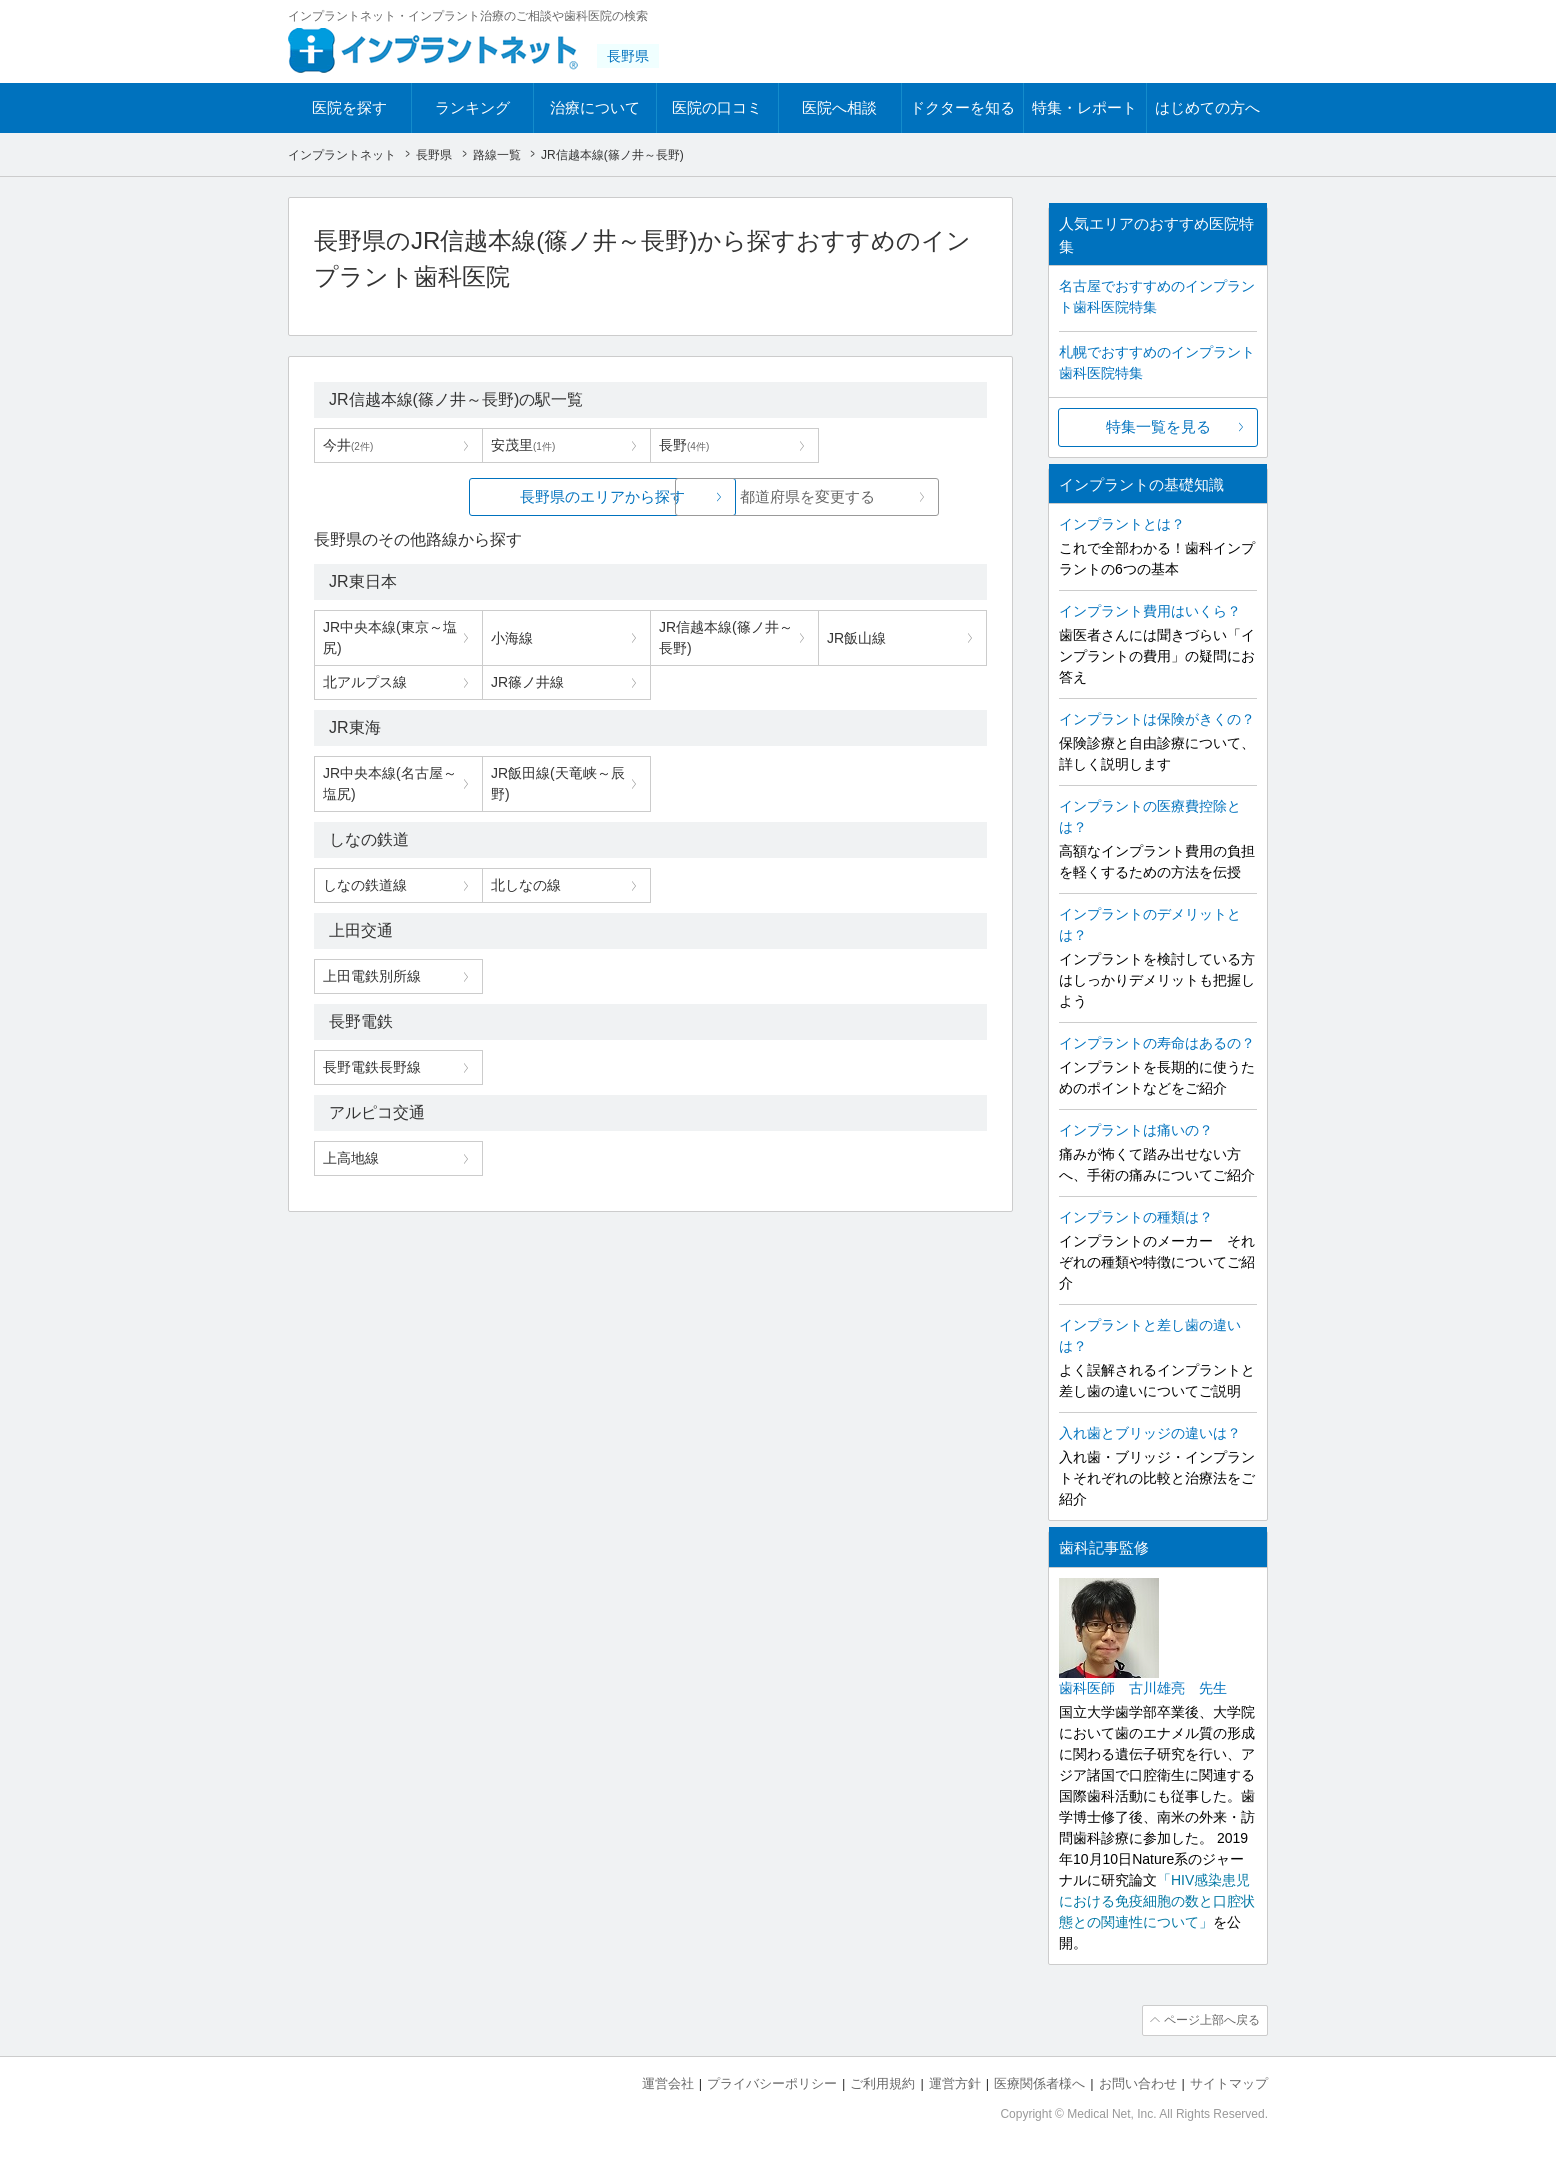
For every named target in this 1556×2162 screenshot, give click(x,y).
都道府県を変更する (800, 496)
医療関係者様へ (1039, 2082)
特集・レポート (1084, 107)
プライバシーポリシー (772, 2082)
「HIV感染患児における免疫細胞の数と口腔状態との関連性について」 (1157, 1901)
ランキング (472, 107)
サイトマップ (1229, 2082)
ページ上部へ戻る (1211, 2020)
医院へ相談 (839, 107)
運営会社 (668, 2082)
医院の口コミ (717, 107)
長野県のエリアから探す (500, 496)
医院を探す (349, 107)
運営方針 (955, 2082)
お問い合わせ (1138, 2082)
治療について (595, 107)
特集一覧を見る (1158, 426)
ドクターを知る (962, 107)
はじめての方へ (1207, 107)
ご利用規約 (882, 2082)
